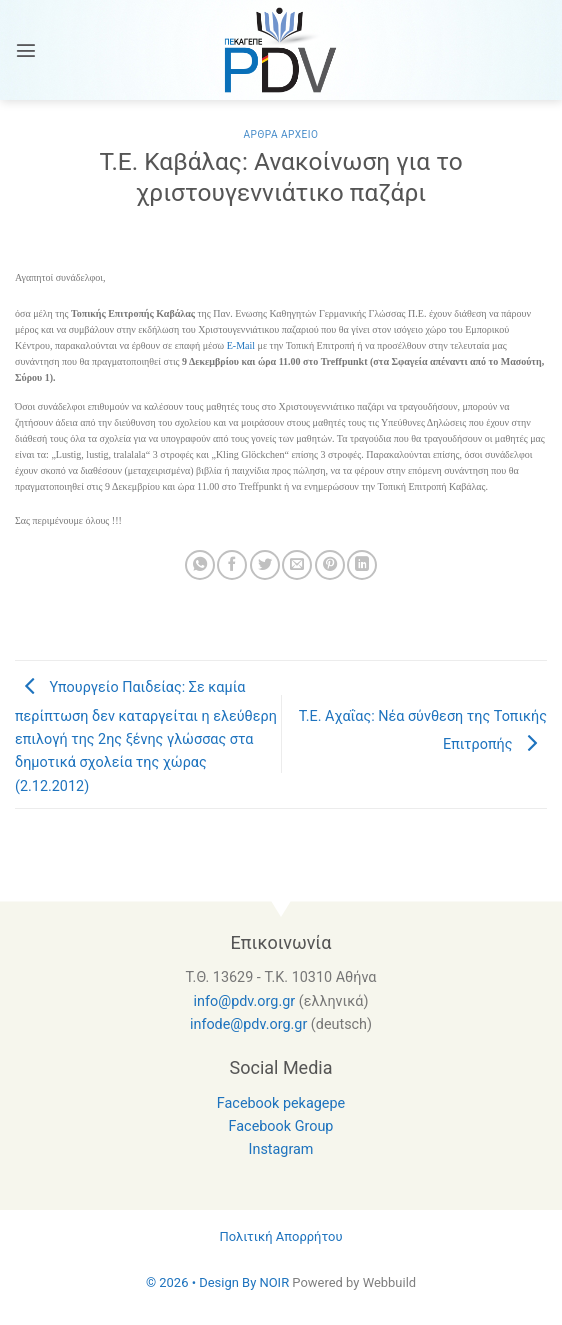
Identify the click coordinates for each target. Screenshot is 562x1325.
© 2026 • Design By (203, 1282)
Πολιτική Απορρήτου (280, 1236)
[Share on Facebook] (232, 565)
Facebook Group (281, 1126)
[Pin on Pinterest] (330, 565)
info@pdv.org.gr (245, 1001)
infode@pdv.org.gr (248, 1024)
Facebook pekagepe (281, 1103)
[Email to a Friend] (297, 565)
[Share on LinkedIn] (362, 565)
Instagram (281, 1149)
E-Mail (241, 345)
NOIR (274, 1282)
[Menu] (26, 50)
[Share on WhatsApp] (200, 565)
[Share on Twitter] (265, 565)
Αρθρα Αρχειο (280, 134)
